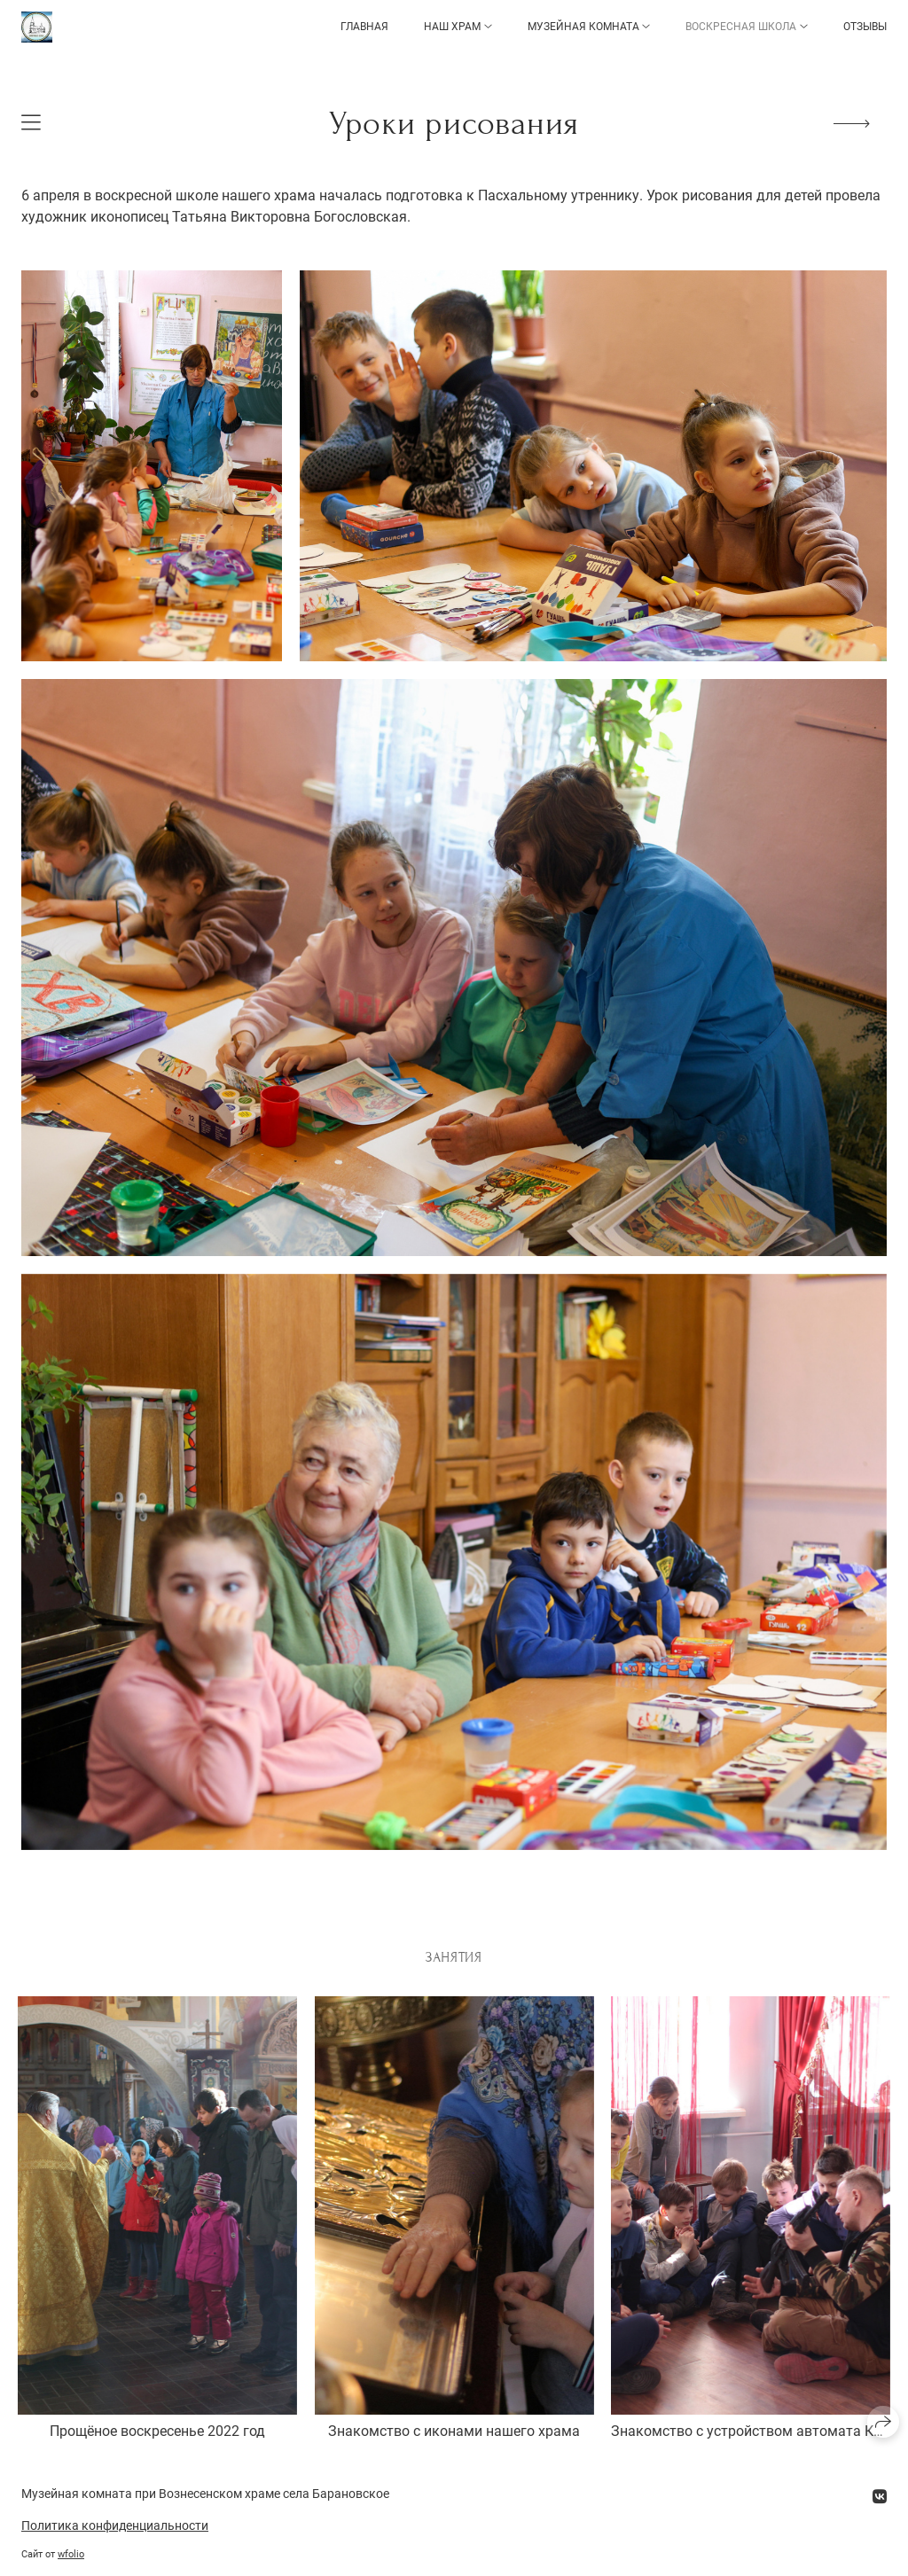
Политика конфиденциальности (114, 2525)
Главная (364, 26)
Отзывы (865, 26)
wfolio (71, 2554)
